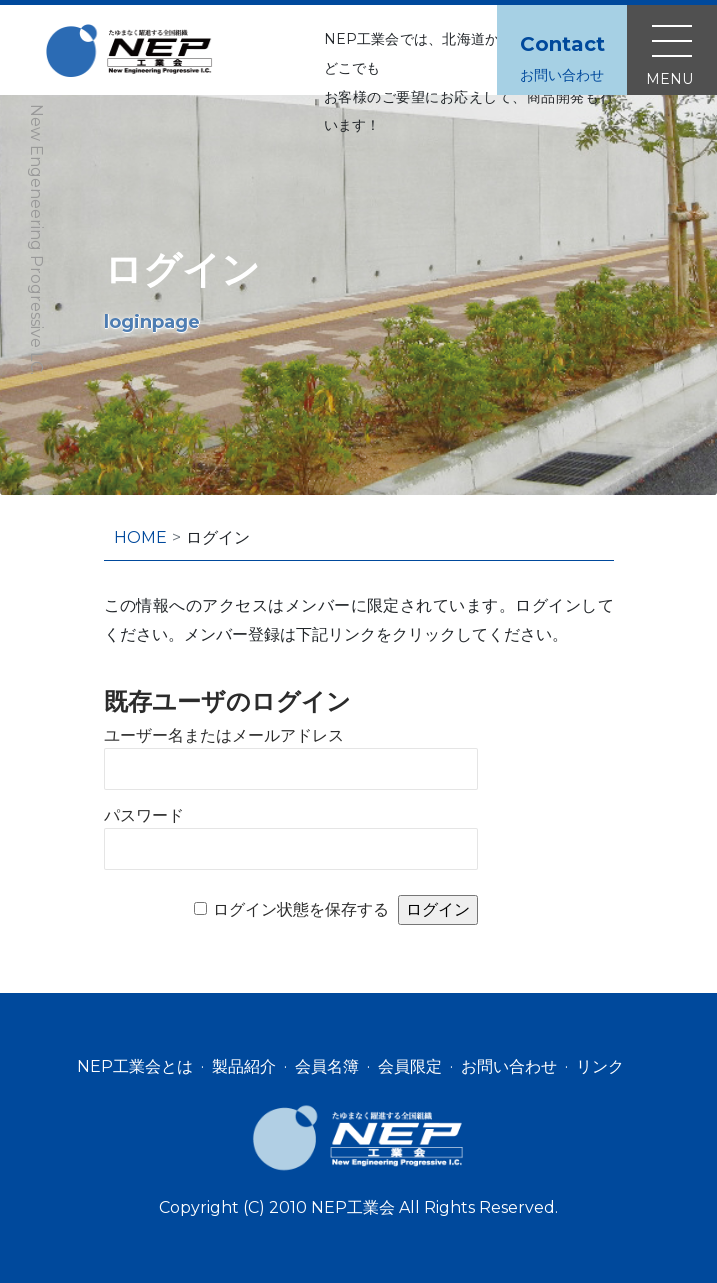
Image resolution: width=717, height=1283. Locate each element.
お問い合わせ (509, 1066)
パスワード (144, 815)
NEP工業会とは (135, 1066)
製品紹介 (244, 1066)
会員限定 (410, 1066)
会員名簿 (327, 1066)
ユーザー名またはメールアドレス (224, 735)
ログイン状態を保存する (301, 909)
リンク (600, 1066)
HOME (140, 537)
